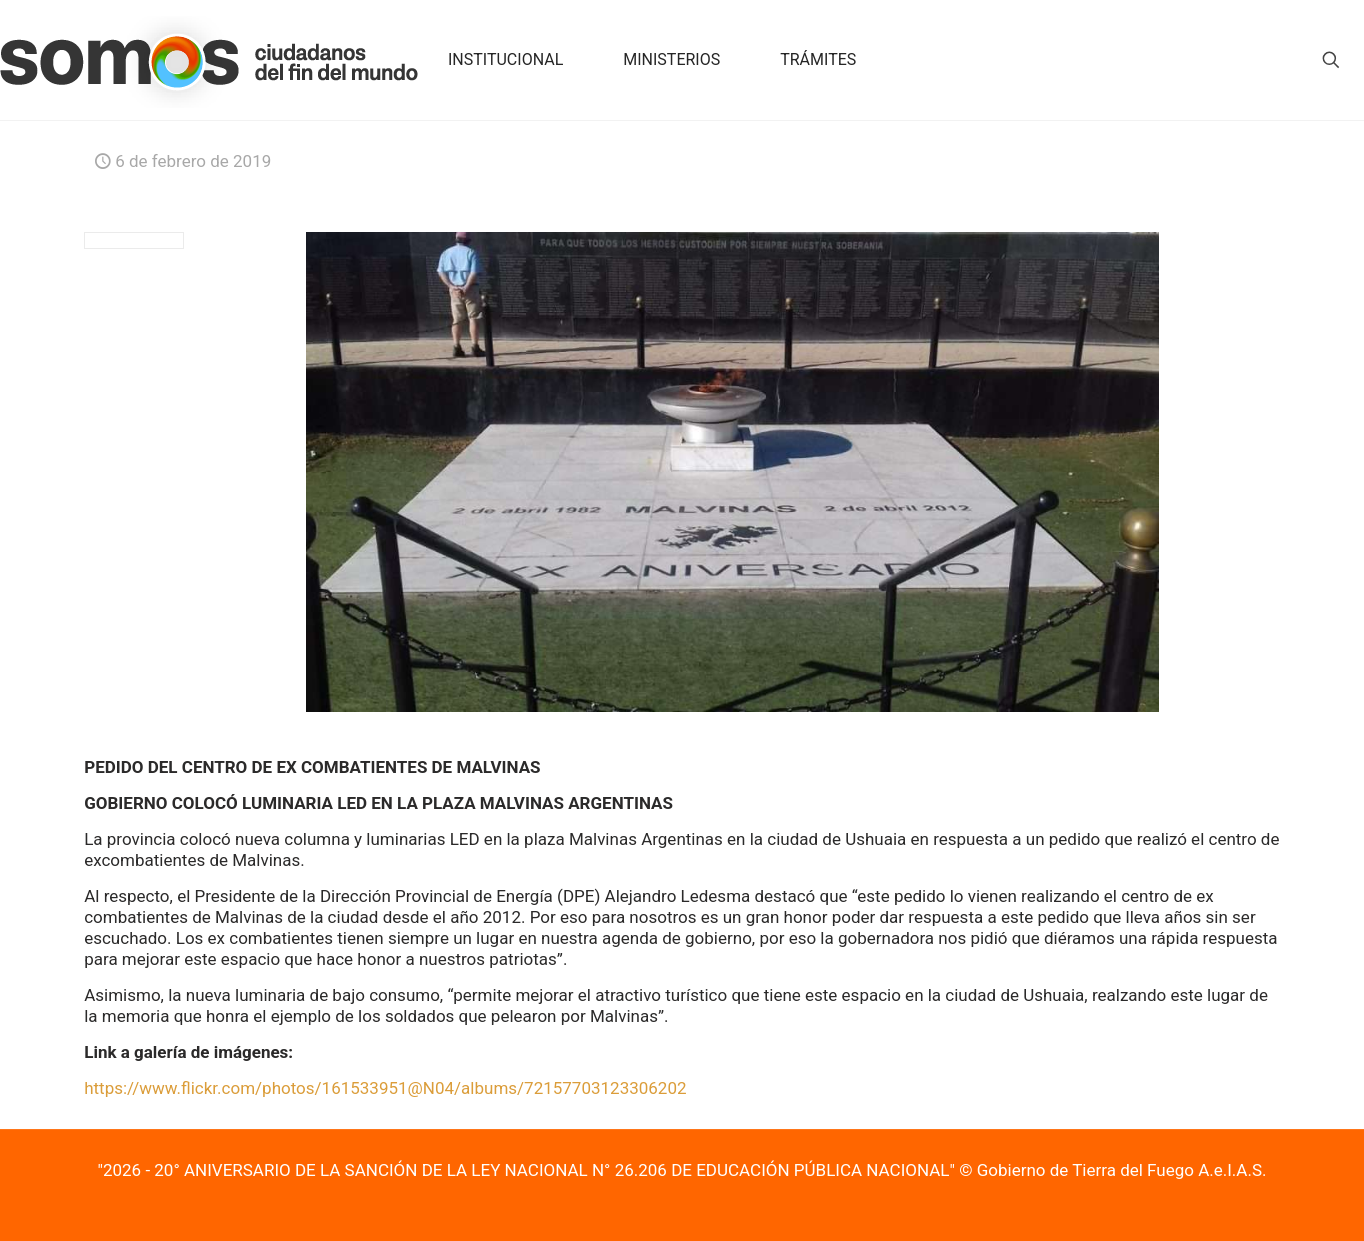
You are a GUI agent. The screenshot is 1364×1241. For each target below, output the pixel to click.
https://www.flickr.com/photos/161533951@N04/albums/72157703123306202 (385, 1088)
